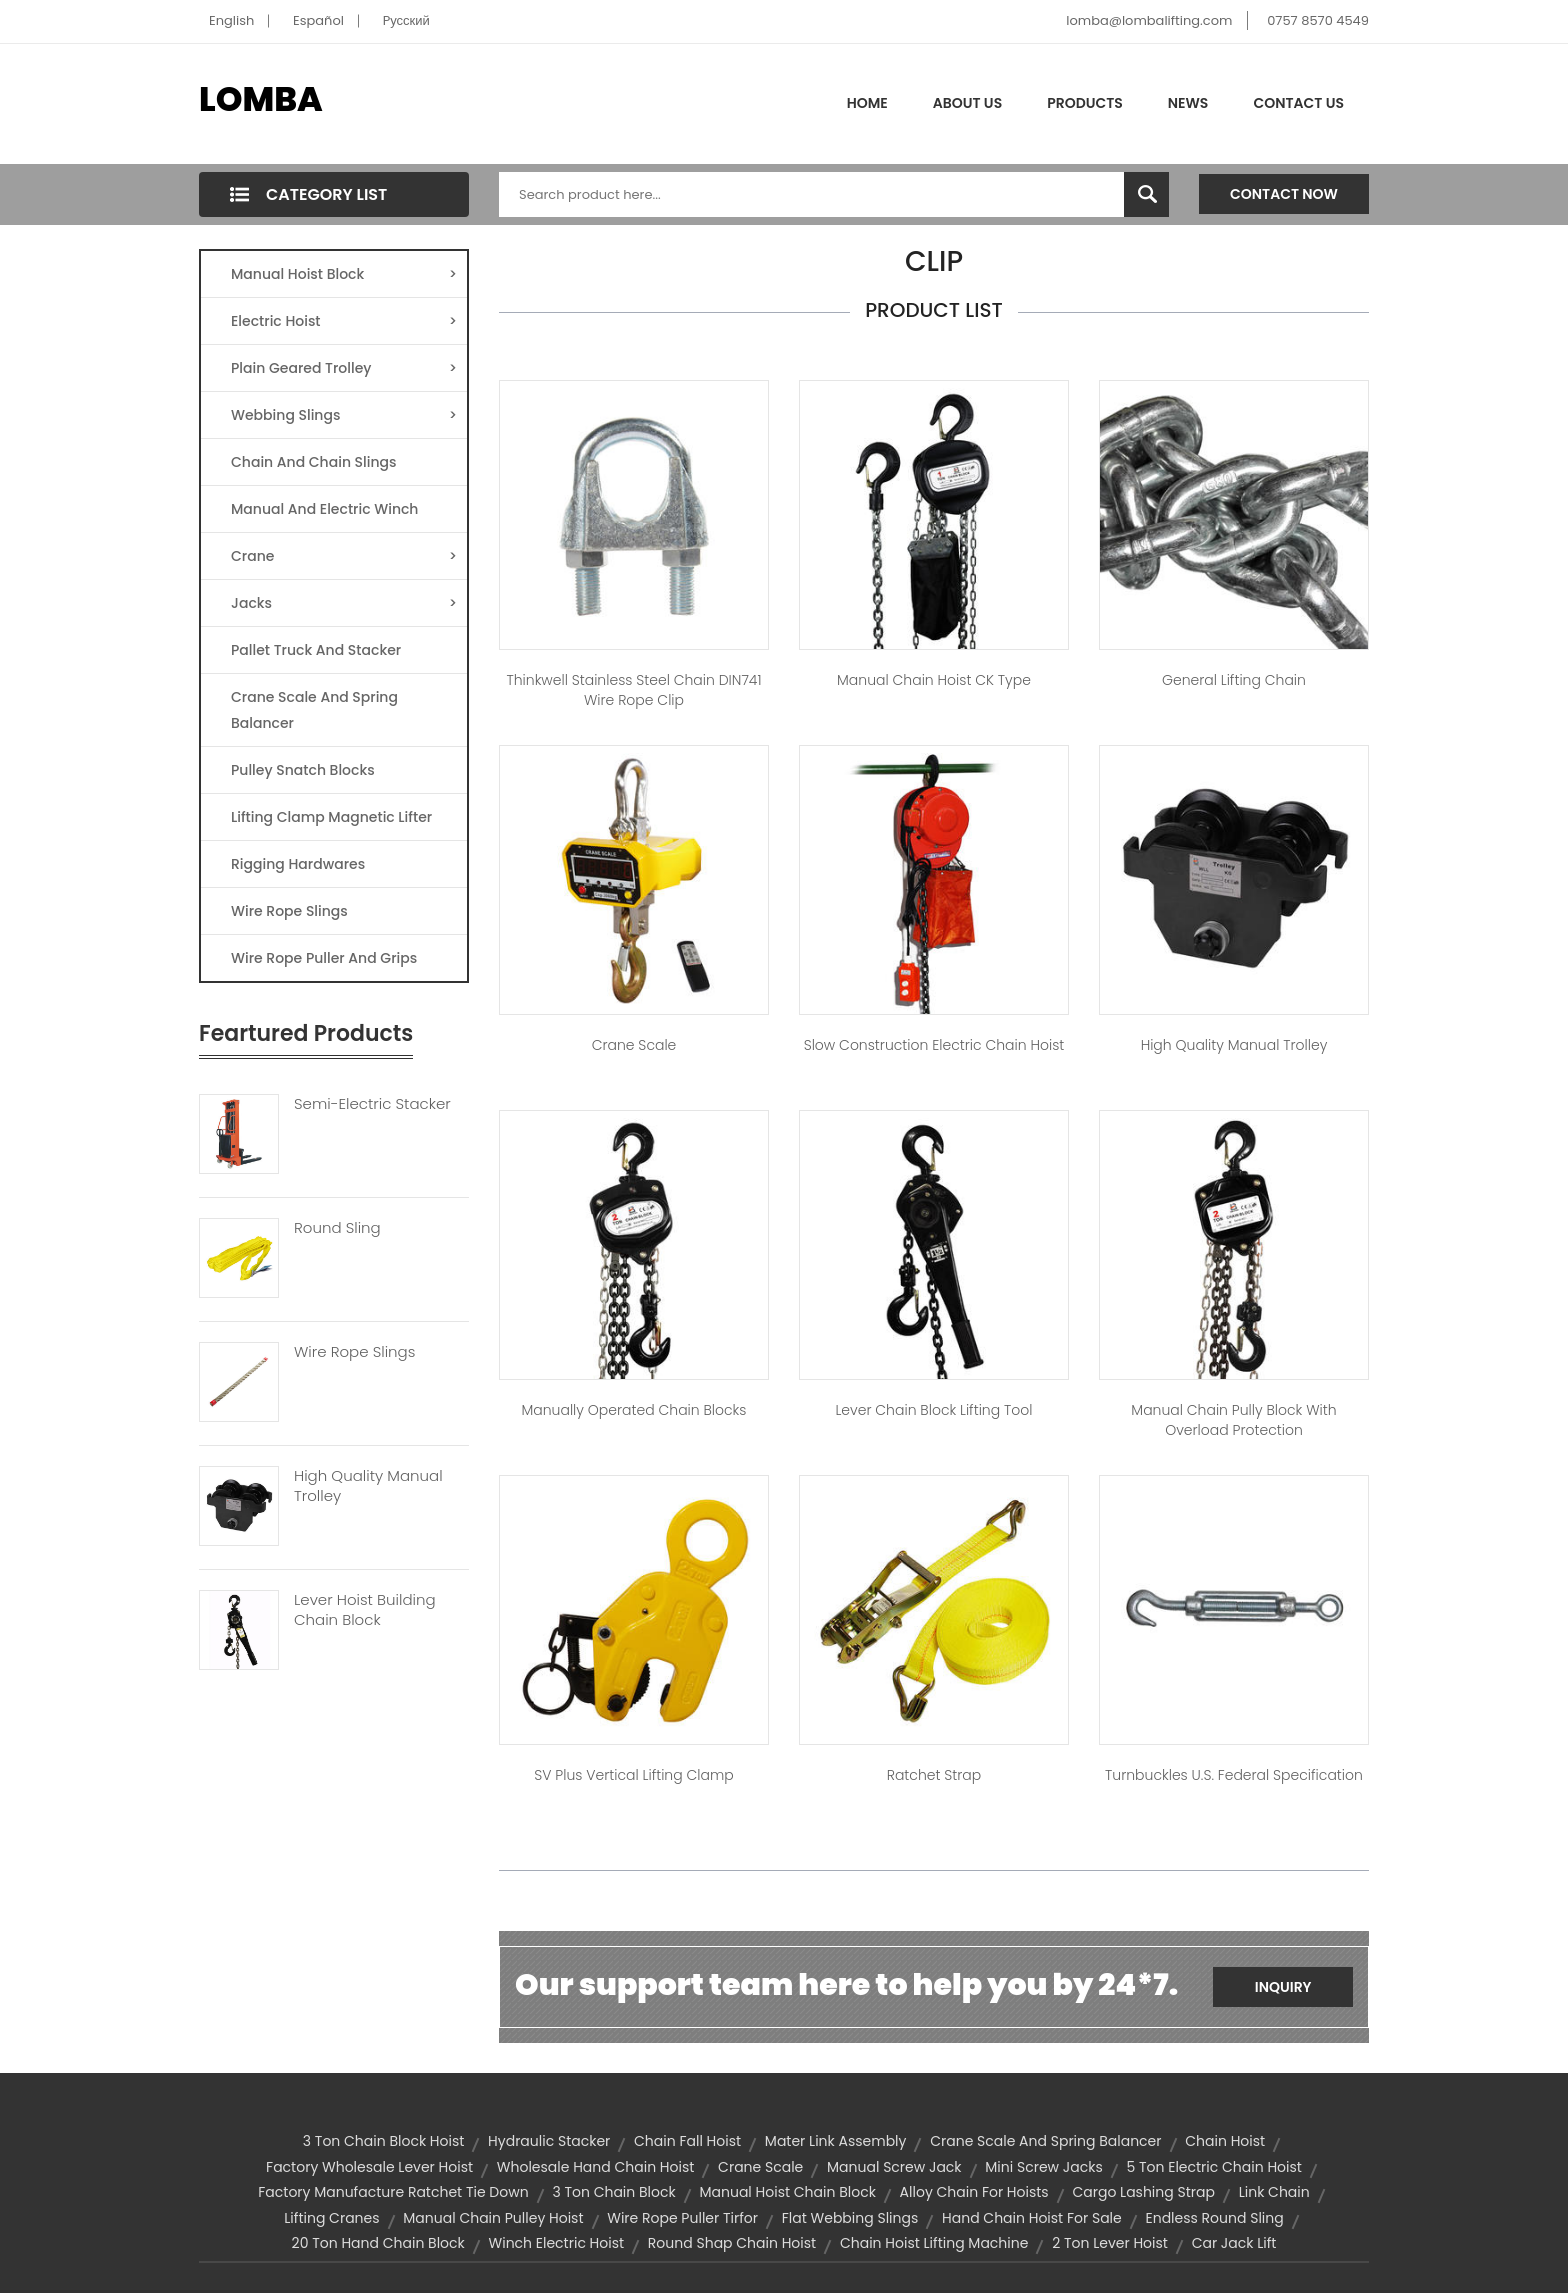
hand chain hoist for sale (1032, 2218)
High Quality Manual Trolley (368, 1486)
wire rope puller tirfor (682, 2218)
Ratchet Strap (934, 1775)
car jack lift (1234, 2243)
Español (318, 20)
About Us (967, 103)
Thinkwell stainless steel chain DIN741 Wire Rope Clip (633, 690)
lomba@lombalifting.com (1149, 20)
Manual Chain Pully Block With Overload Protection (1233, 1420)
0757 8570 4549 (1318, 20)
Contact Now (1284, 194)
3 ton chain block (613, 2192)
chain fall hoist (687, 2141)
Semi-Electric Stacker (372, 1104)
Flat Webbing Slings (850, 2218)
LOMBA (261, 99)
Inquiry (1283, 1987)
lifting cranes (331, 2218)
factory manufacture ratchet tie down (393, 2192)
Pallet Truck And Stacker (316, 650)
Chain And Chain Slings (314, 462)
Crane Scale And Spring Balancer (314, 710)
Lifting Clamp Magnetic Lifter (331, 817)
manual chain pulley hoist (493, 2218)
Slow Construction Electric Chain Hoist (934, 1045)
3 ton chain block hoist (384, 2141)
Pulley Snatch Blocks (303, 770)
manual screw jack (894, 2167)
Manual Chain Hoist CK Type (934, 680)
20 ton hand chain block (378, 2243)
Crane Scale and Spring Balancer (1045, 2141)
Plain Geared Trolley (344, 368)
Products (1085, 103)
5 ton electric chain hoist (1213, 2167)
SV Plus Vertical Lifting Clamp (633, 1775)
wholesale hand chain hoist (596, 2167)
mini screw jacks (1043, 2167)
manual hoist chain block (787, 2192)
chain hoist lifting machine (934, 2243)
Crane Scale (634, 1045)
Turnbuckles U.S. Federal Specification (1234, 1775)
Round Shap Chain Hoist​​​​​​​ (732, 2243)
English (231, 20)
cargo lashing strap (1143, 2192)
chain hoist (1225, 2141)
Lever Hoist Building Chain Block (365, 1610)
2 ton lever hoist (1110, 2243)
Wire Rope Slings (289, 911)
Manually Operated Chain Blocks (634, 1410)
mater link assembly (836, 2141)
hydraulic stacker (549, 2141)
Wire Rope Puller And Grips (324, 958)
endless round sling (1214, 2218)
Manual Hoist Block (344, 274)
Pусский (406, 20)
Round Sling (337, 1228)
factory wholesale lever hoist (369, 2167)
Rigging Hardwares (298, 864)
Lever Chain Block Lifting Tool (933, 1410)
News (1188, 103)
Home (867, 103)
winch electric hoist (557, 2243)
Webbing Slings (344, 415)
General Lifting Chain (1234, 680)
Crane (344, 556)
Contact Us (1298, 103)
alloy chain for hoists (974, 2192)
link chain (1274, 2192)
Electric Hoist (344, 321)
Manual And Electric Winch (324, 509)
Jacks (344, 603)
